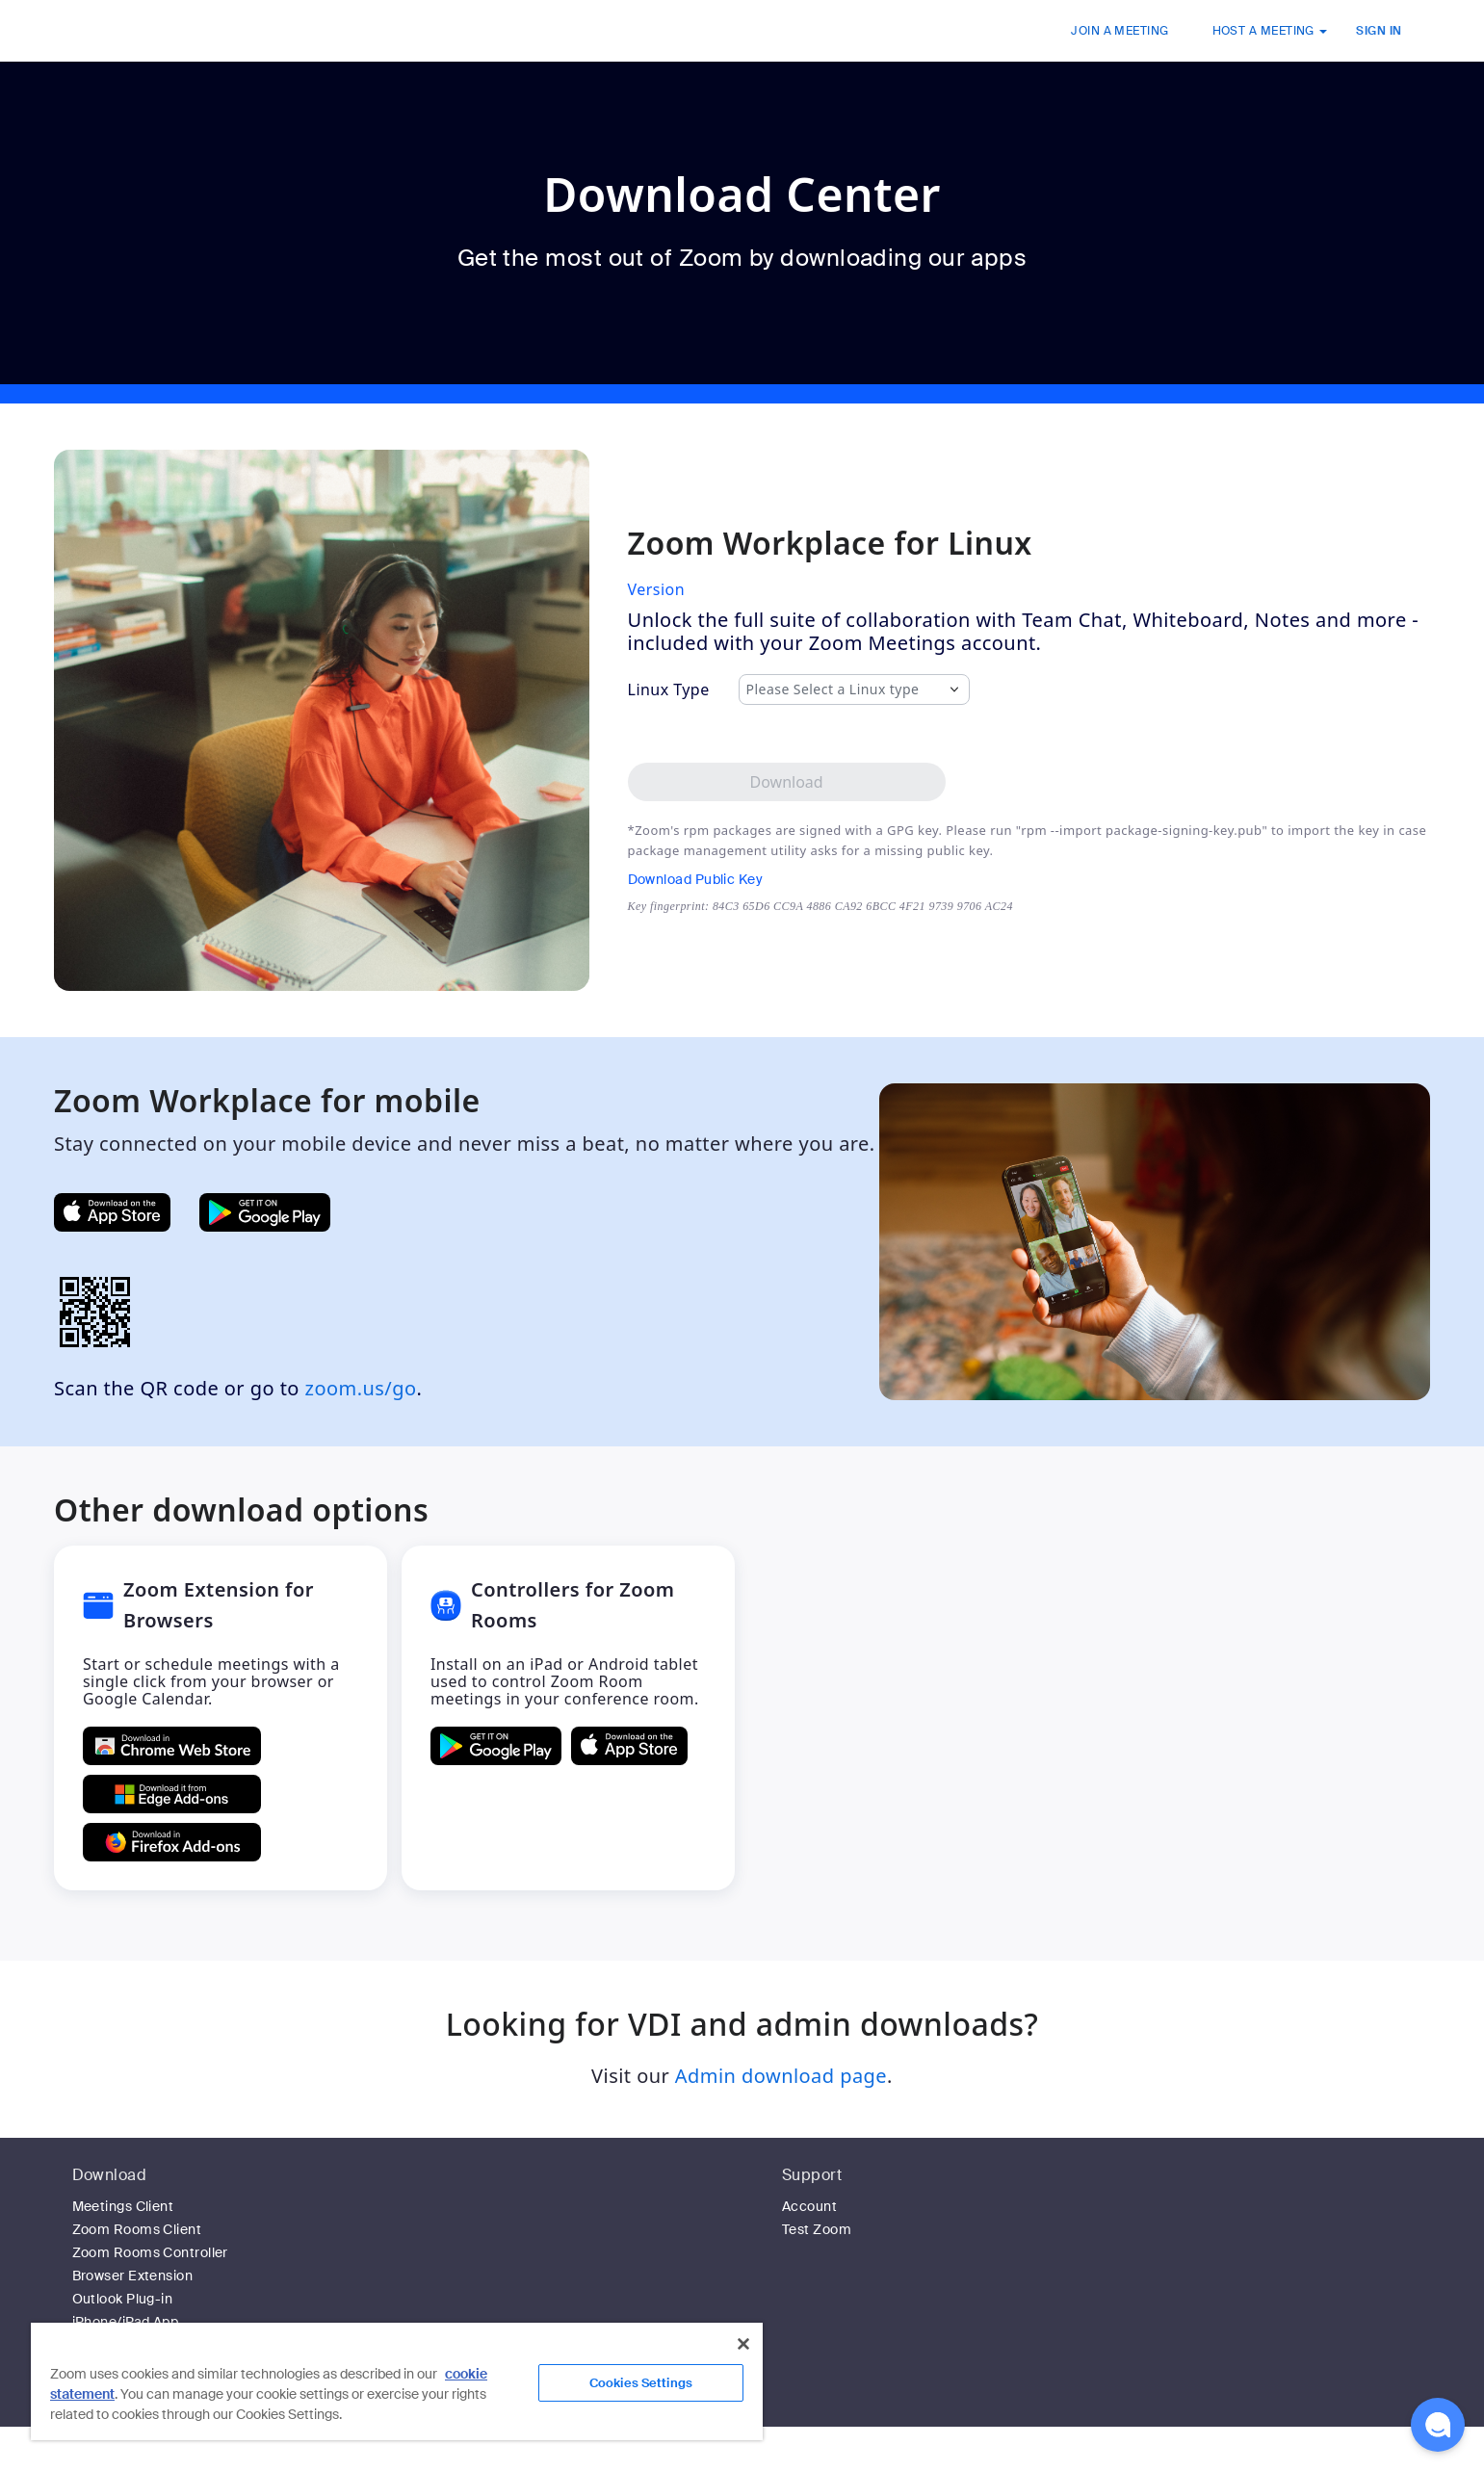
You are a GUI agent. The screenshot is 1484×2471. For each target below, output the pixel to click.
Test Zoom (816, 2229)
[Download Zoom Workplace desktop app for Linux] (787, 782)
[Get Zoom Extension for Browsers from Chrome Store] (171, 1746)
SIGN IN (1378, 31)
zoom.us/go (361, 1388)
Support (812, 2175)
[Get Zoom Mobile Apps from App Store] (112, 1212)
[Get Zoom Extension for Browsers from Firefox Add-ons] (171, 1842)
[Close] (743, 2344)
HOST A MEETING (1270, 31)
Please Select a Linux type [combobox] (833, 689)
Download (109, 2175)
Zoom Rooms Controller (150, 2252)
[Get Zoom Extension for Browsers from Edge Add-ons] (171, 1794)
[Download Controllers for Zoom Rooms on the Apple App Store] (629, 1746)
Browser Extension (133, 2275)
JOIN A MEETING (1119, 31)
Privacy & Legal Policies (975, 2460)
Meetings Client (123, 2206)
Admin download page (781, 2076)
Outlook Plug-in (122, 2298)
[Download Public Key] (820, 879)
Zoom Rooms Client (137, 2229)
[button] (1438, 2425)
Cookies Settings (640, 2383)
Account (809, 2206)
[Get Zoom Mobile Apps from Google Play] (265, 1212)
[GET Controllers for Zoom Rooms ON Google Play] (496, 1746)
